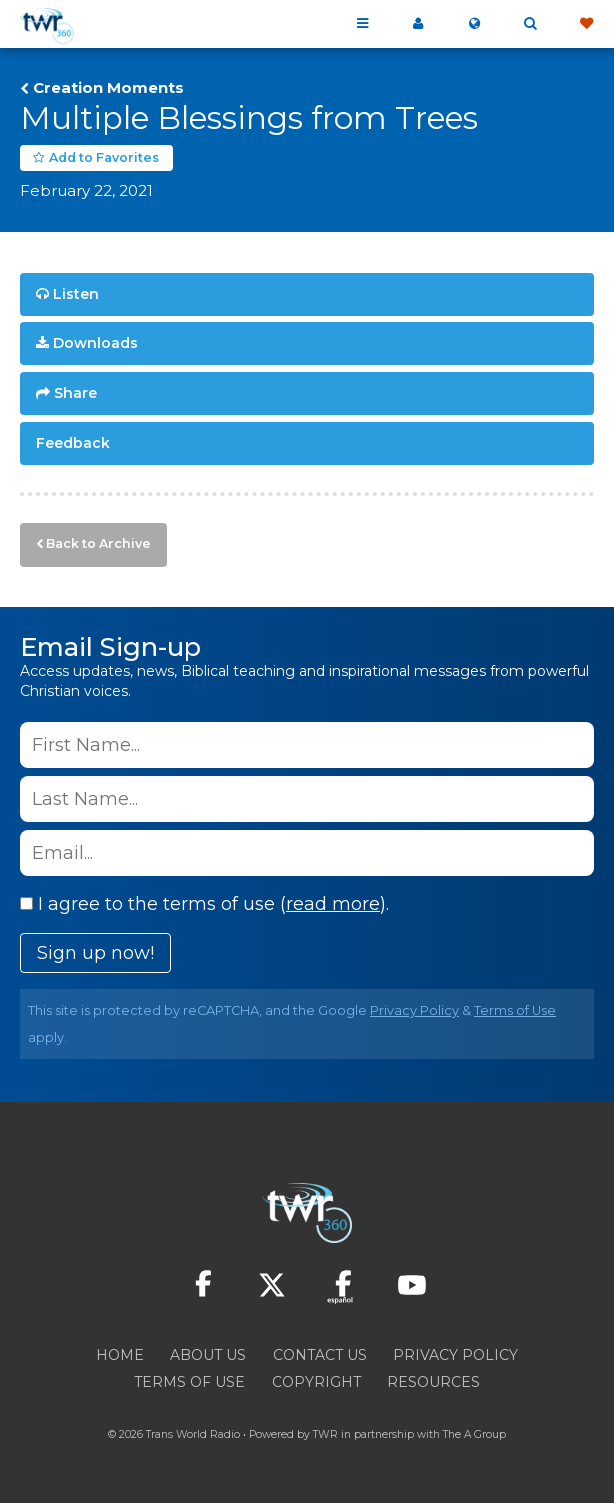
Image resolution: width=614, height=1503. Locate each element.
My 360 (418, 24)
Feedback (73, 443)
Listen (76, 294)
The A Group (474, 1434)
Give (586, 24)
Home (120, 1355)
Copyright (316, 1382)
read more (333, 904)
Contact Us (320, 1355)
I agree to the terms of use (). (204, 904)
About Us (208, 1355)
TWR (325, 1434)
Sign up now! (95, 953)
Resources (433, 1382)
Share (75, 393)
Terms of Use (515, 1010)
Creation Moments (108, 88)
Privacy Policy (414, 1010)
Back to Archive (98, 543)
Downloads (95, 343)
